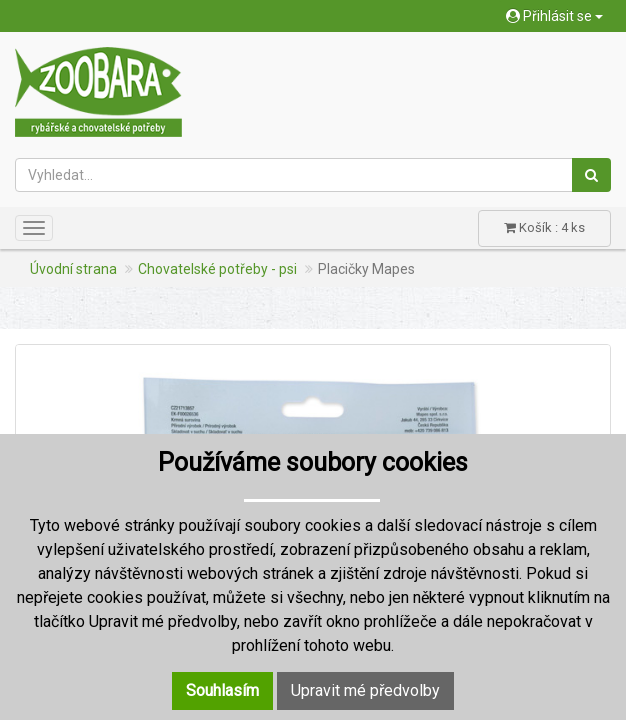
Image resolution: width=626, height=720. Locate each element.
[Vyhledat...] (294, 175)
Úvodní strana (73, 269)
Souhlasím (222, 690)
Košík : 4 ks (544, 227)
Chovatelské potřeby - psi (217, 269)
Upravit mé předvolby (365, 690)
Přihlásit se (554, 16)
